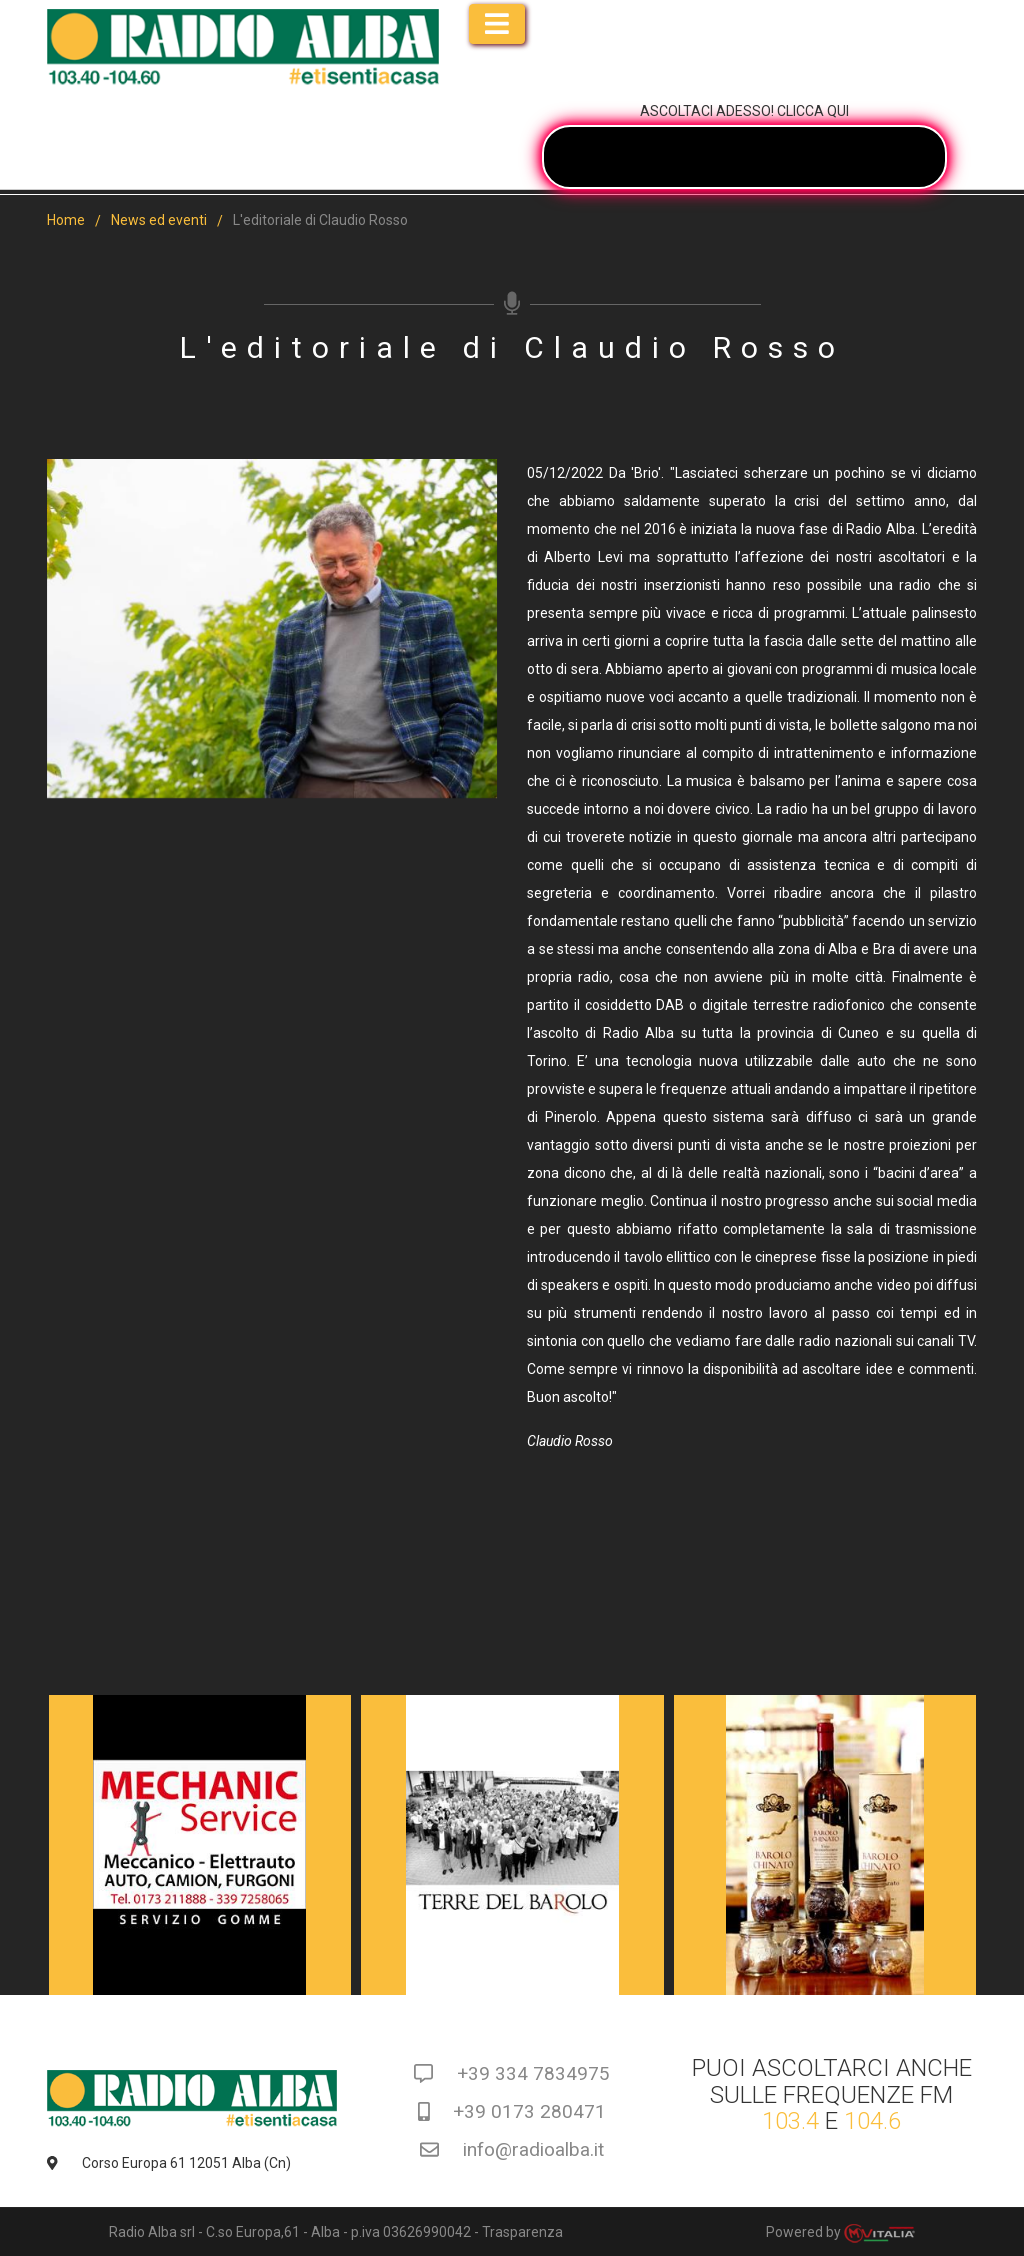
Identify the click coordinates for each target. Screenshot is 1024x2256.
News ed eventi (159, 220)
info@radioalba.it (512, 2149)
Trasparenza (522, 2232)
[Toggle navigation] (497, 24)
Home (66, 220)
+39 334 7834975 (512, 2073)
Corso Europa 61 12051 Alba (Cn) (169, 2163)
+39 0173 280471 (512, 2111)
